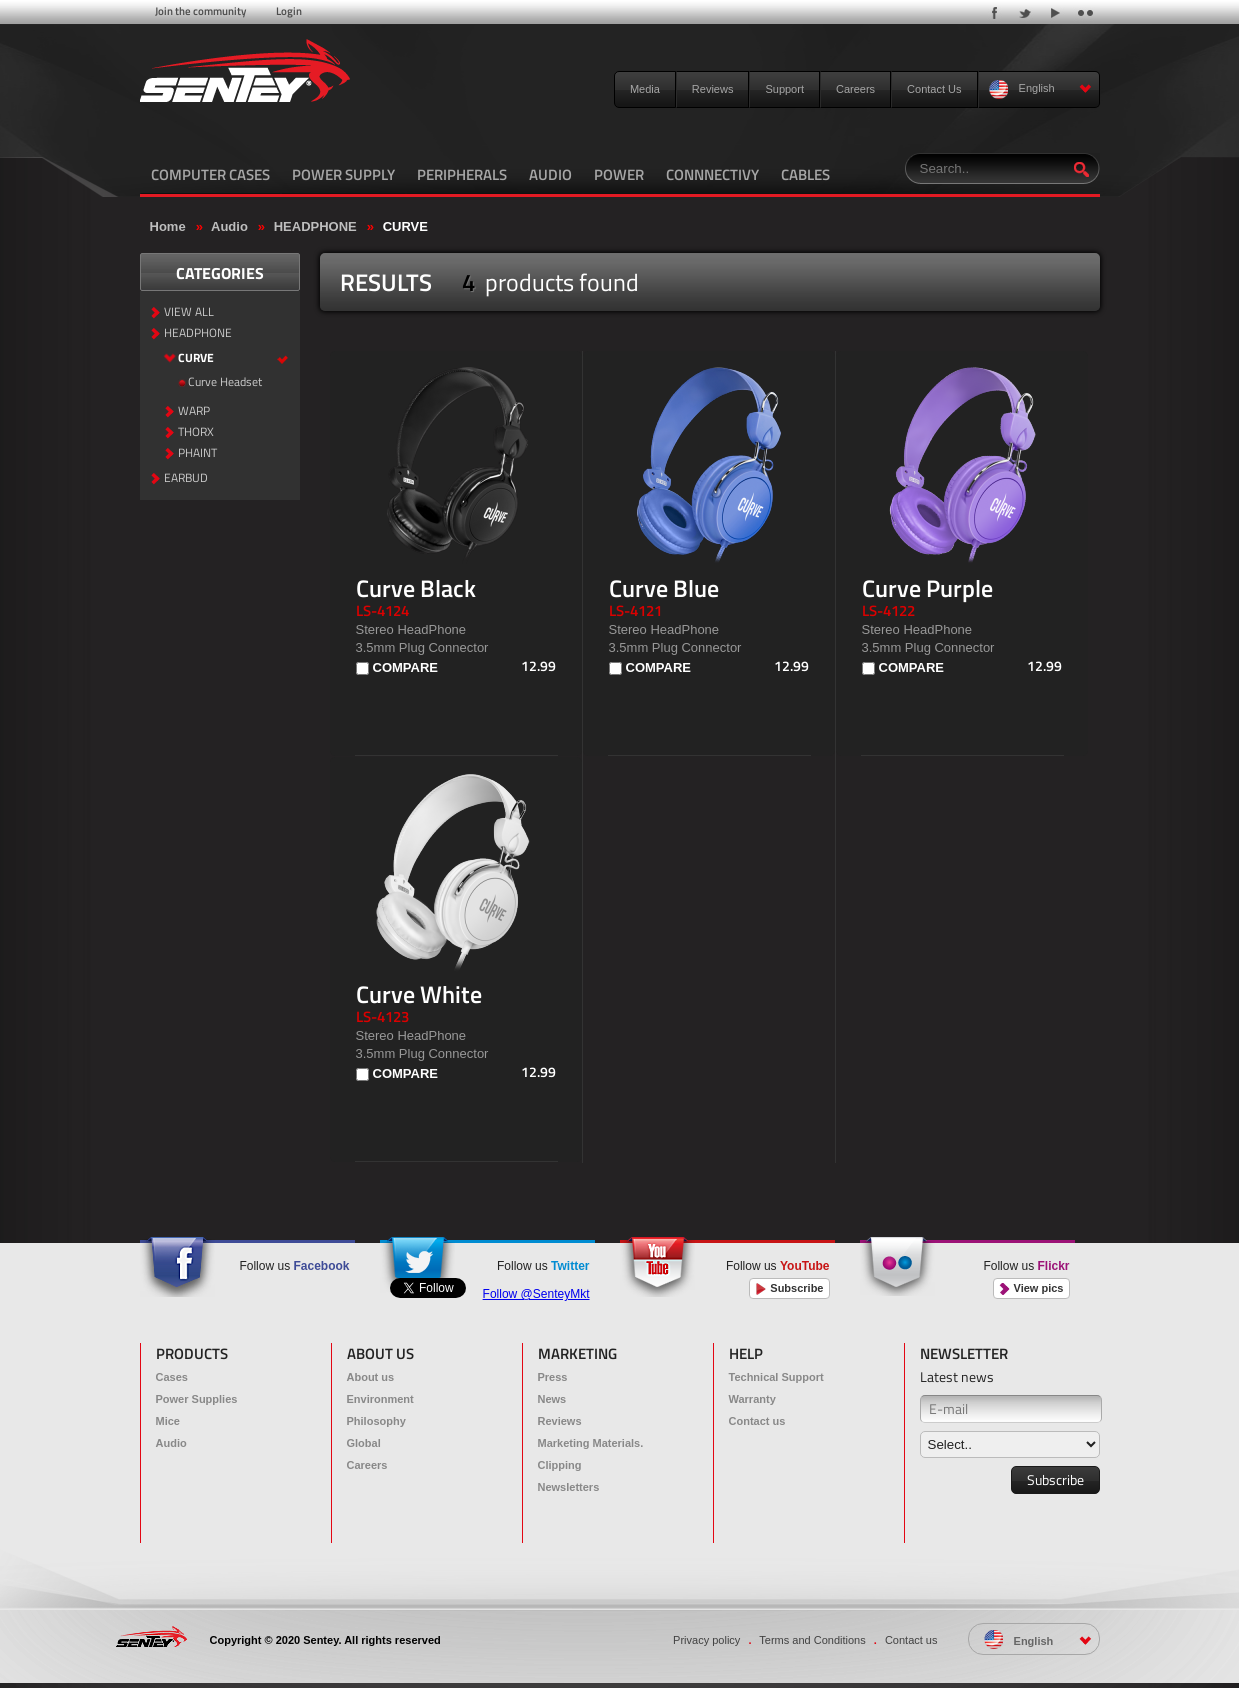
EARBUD (186, 478)
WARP (194, 411)
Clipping (560, 1465)
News (552, 1399)
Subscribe (789, 1288)
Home (168, 226)
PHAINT (197, 453)
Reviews (713, 89)
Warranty (752, 1399)
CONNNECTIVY (712, 174)
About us (371, 1377)
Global (364, 1443)
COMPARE (405, 667)
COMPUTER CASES (210, 174)
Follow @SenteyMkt (536, 1294)
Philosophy (376, 1421)
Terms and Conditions (812, 1640)
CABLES (805, 174)
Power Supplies (197, 1399)
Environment (380, 1399)
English (1040, 89)
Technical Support (776, 1377)
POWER (619, 174)
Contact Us (934, 89)
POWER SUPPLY (343, 174)
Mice (168, 1421)
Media (645, 89)
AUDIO (550, 174)
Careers (855, 89)
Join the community (200, 11)
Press (553, 1377)
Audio (229, 226)
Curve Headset (225, 382)
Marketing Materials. (591, 1443)
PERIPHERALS (462, 174)
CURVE (405, 226)
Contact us (757, 1421)
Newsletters (569, 1487)
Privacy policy (706, 1640)
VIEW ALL (189, 312)
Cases (172, 1377)
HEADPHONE (315, 226)
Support (784, 89)
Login (289, 11)
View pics (1031, 1288)
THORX (196, 432)
